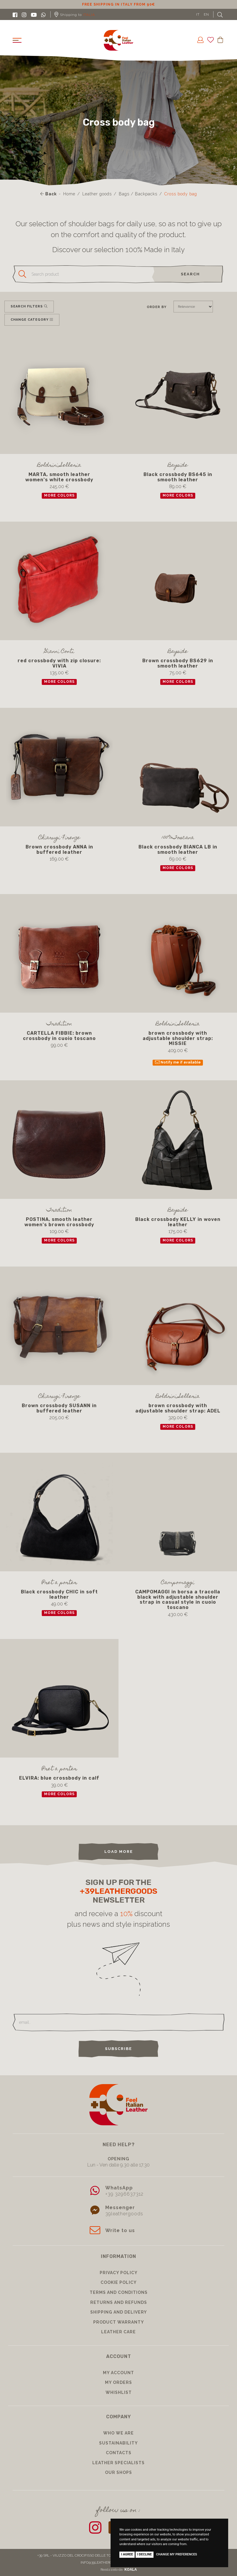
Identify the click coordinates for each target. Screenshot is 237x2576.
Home (69, 194)
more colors (59, 496)
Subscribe (118, 2048)
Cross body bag (180, 194)
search (190, 274)
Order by (156, 307)
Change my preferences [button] (176, 2554)
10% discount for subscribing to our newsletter (110, 4)
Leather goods (97, 194)
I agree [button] (127, 2554)
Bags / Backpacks (138, 194)
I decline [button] (144, 2554)
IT (198, 14)
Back (48, 194)
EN (206, 14)
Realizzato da (119, 2569)
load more (118, 1851)
